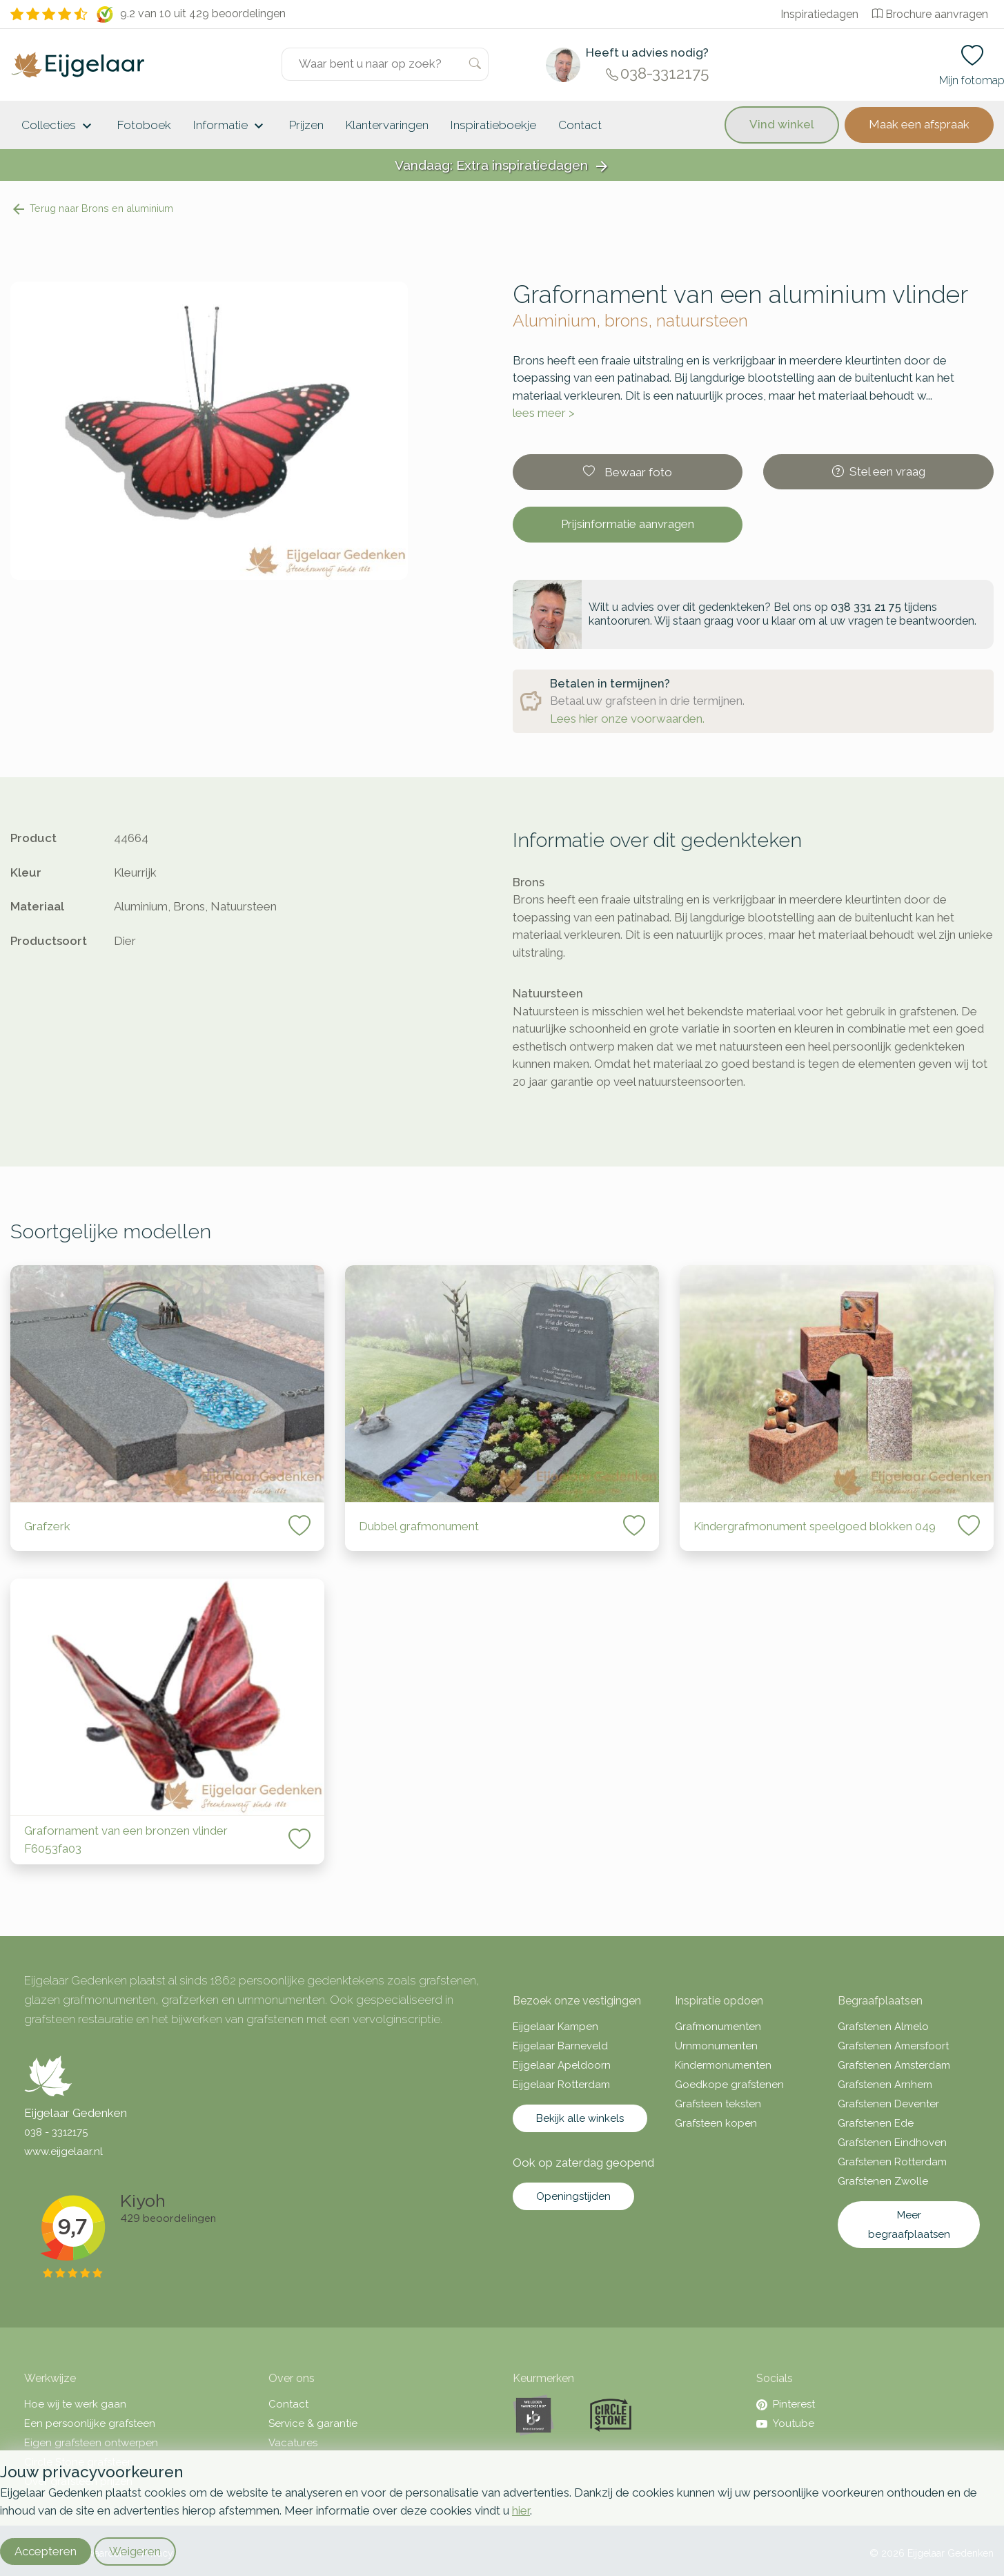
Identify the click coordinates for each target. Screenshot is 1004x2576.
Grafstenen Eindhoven (892, 2142)
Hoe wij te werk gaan (75, 2404)
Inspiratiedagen (819, 14)
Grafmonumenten (718, 2026)
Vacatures (292, 2443)
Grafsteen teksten (718, 2104)
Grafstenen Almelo (883, 2026)
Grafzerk (47, 1526)
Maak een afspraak (919, 124)
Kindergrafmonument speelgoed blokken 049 (814, 1526)
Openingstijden (573, 2196)
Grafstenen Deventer (888, 2104)
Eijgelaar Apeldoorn (562, 2065)
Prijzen (306, 125)
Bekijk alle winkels (580, 2118)
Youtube (785, 2423)
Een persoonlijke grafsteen (89, 2423)
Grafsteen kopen (716, 2123)
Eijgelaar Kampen (555, 2026)
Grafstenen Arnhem (885, 2084)
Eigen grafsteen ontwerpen (91, 2443)
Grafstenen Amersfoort (893, 2046)
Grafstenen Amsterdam (894, 2065)
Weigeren (135, 2551)
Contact (580, 125)
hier (521, 2510)
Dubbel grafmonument (419, 1526)
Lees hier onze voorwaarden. (627, 718)
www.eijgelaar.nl (63, 2151)
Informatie (230, 126)
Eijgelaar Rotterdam (561, 2084)
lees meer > (544, 413)
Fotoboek (144, 125)
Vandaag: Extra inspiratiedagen (502, 166)
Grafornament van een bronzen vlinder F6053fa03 (126, 1839)
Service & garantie (312, 2423)
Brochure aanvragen (930, 14)
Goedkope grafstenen (729, 2084)
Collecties (58, 126)
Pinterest (785, 2404)
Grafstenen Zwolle (883, 2181)
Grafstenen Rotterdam (892, 2162)
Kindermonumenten (723, 2065)
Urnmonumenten (716, 2046)
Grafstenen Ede (876, 2123)
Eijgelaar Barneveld (560, 2046)
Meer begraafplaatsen (909, 2225)
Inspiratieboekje (493, 125)
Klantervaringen (387, 125)
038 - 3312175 (56, 2132)
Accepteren (45, 2551)
